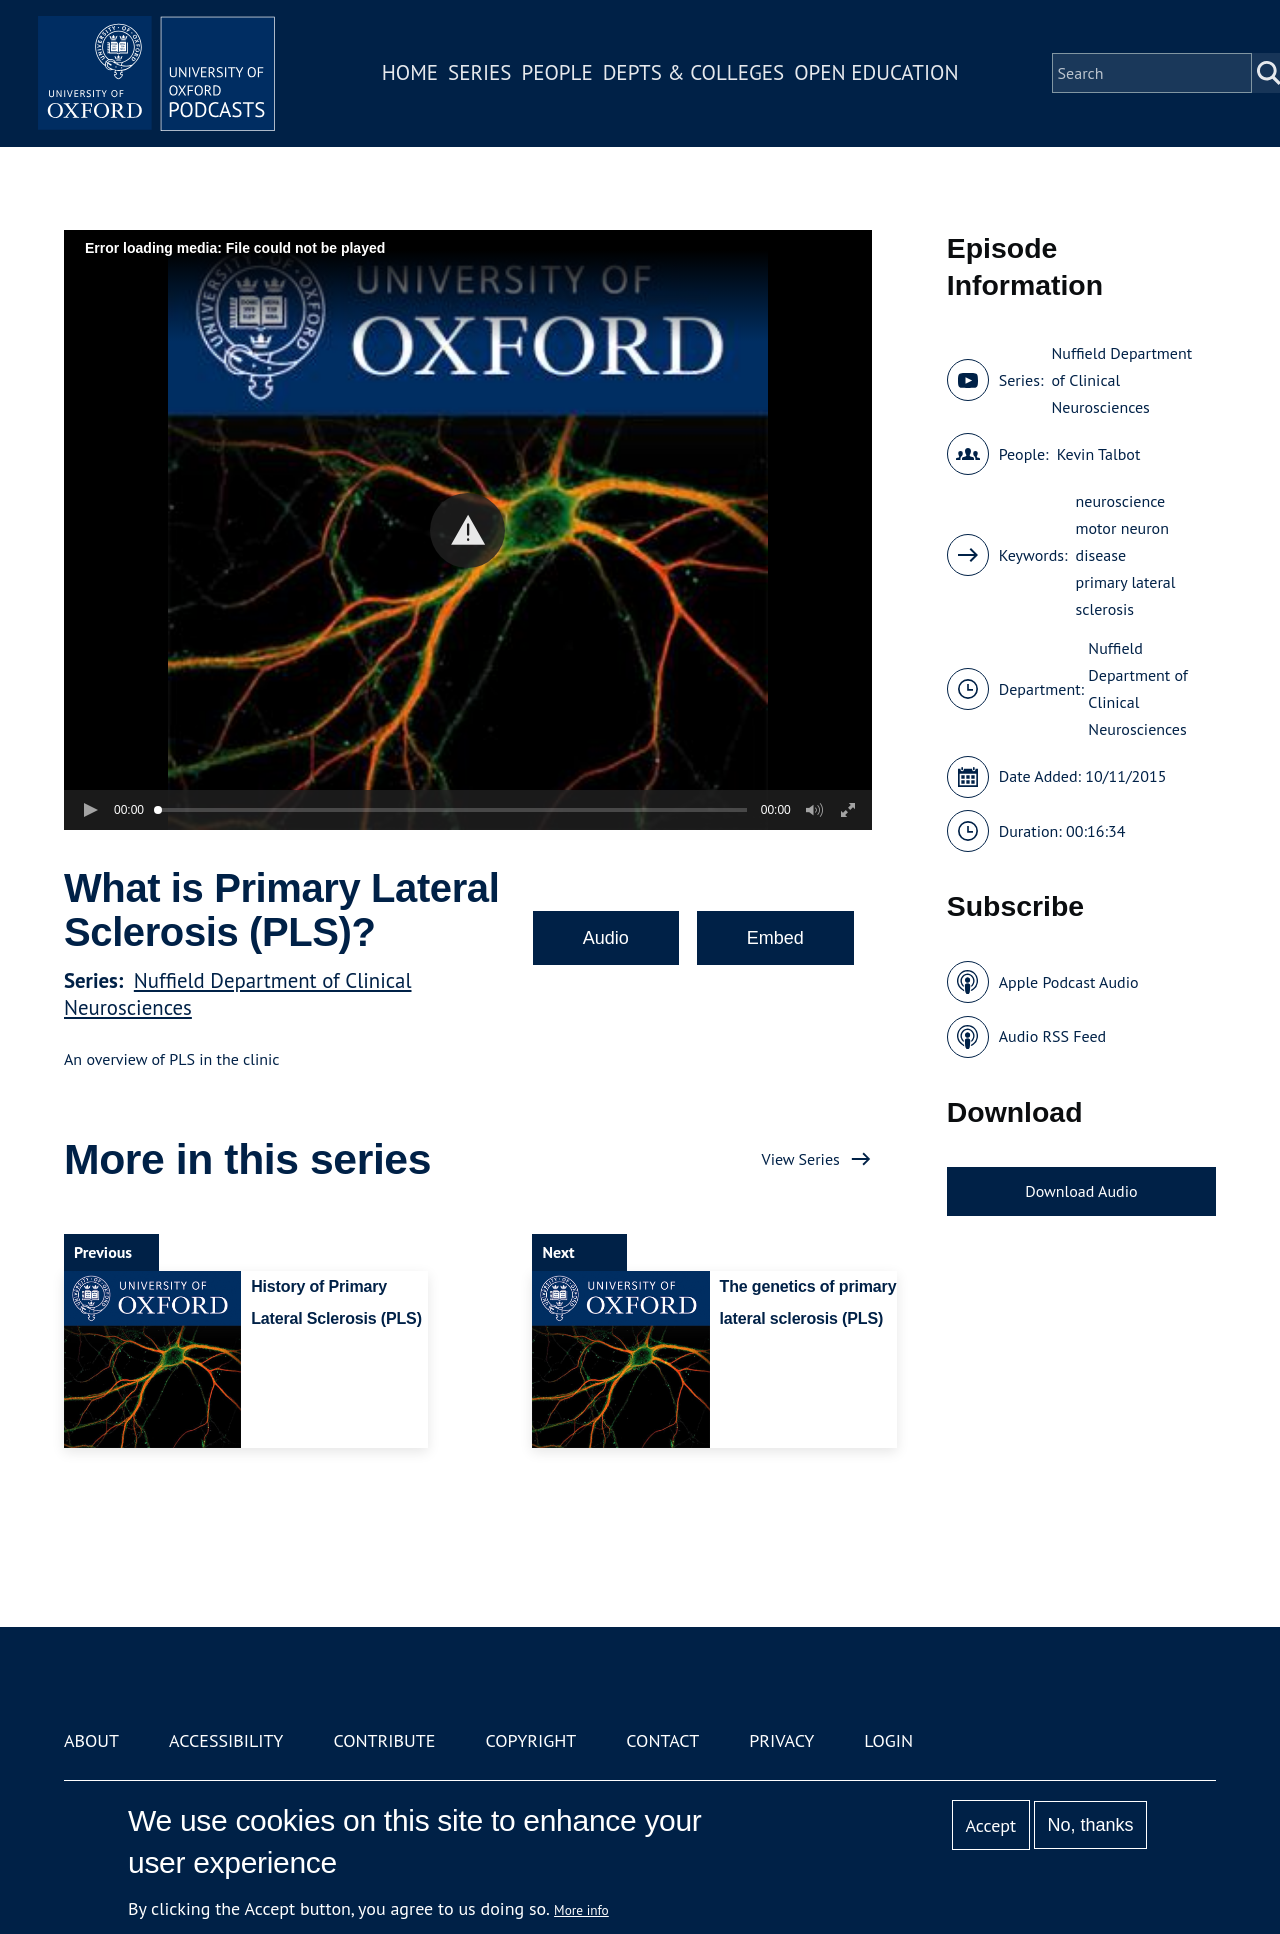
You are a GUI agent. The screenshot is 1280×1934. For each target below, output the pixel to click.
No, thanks (1090, 1825)
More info (581, 1910)
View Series (801, 1159)
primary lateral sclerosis (1126, 595)
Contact (662, 1740)
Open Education (878, 73)
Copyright (530, 1740)
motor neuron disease (1122, 541)
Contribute (384, 1740)
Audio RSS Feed (1052, 1036)
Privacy (781, 1740)
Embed (775, 938)
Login (888, 1740)
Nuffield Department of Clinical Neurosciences (1121, 380)
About (91, 1740)
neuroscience (1121, 501)
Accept (990, 1825)
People (558, 73)
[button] (467, 530)
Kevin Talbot (1099, 454)
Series (481, 73)
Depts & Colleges (696, 73)
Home (412, 73)
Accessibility (226, 1740)
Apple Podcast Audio (1069, 982)
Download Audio (1081, 1191)
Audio (606, 938)
